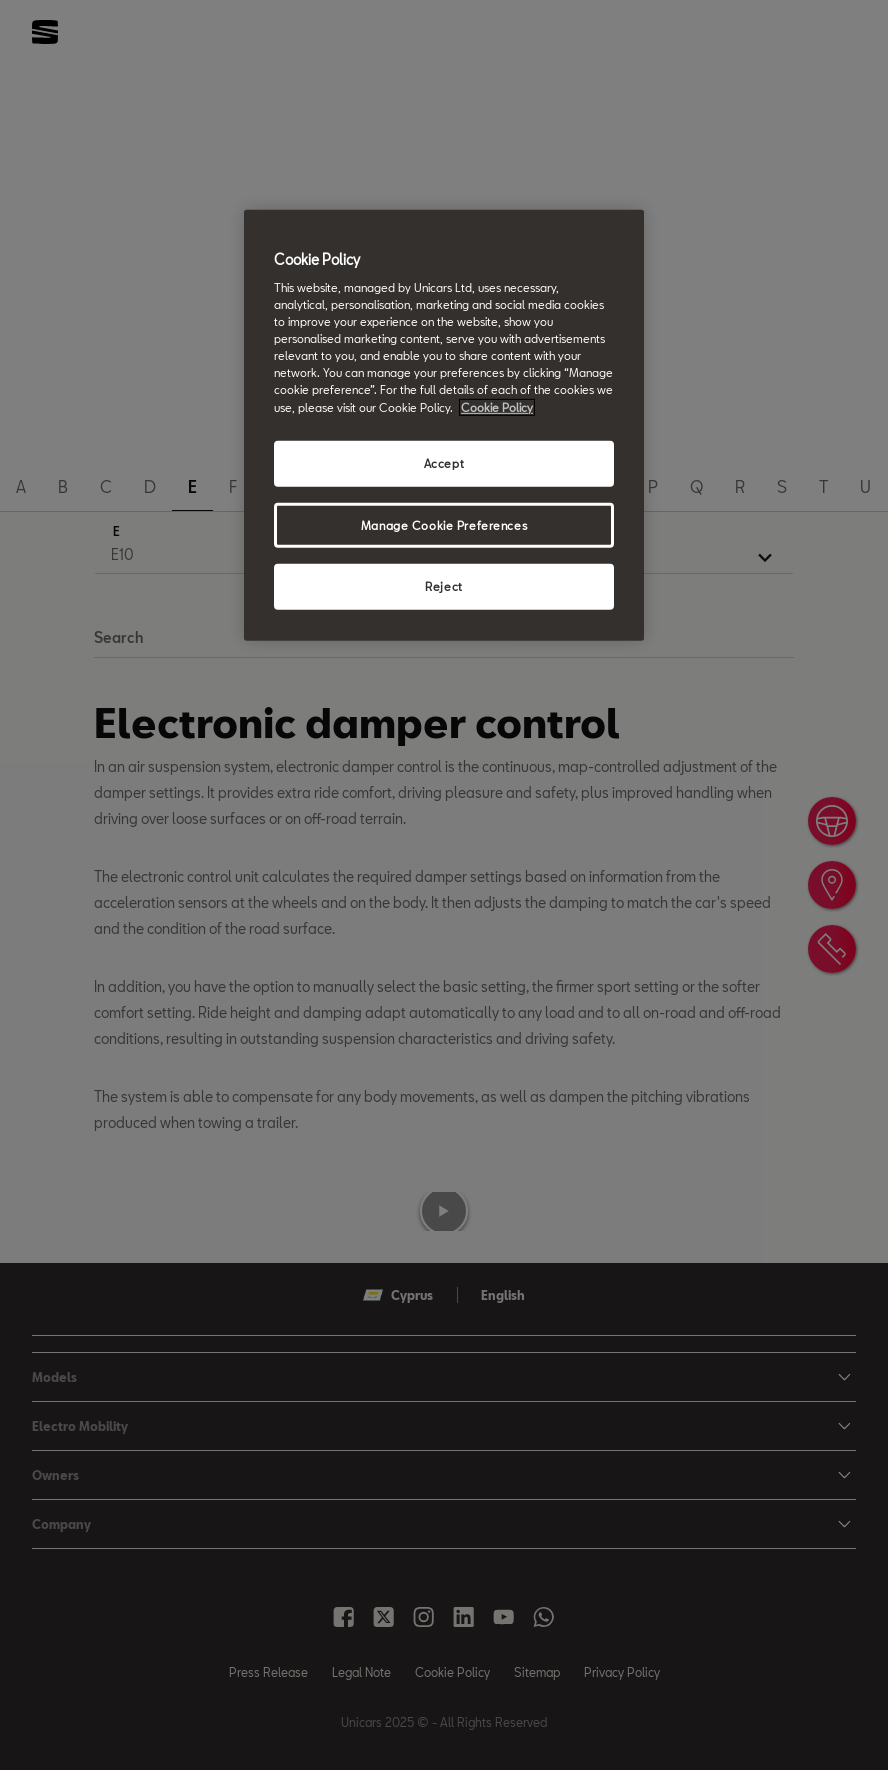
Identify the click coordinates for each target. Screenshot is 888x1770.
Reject (443, 586)
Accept (444, 462)
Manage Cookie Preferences (444, 524)
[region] (444, 425)
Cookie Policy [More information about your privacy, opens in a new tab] (497, 406)
